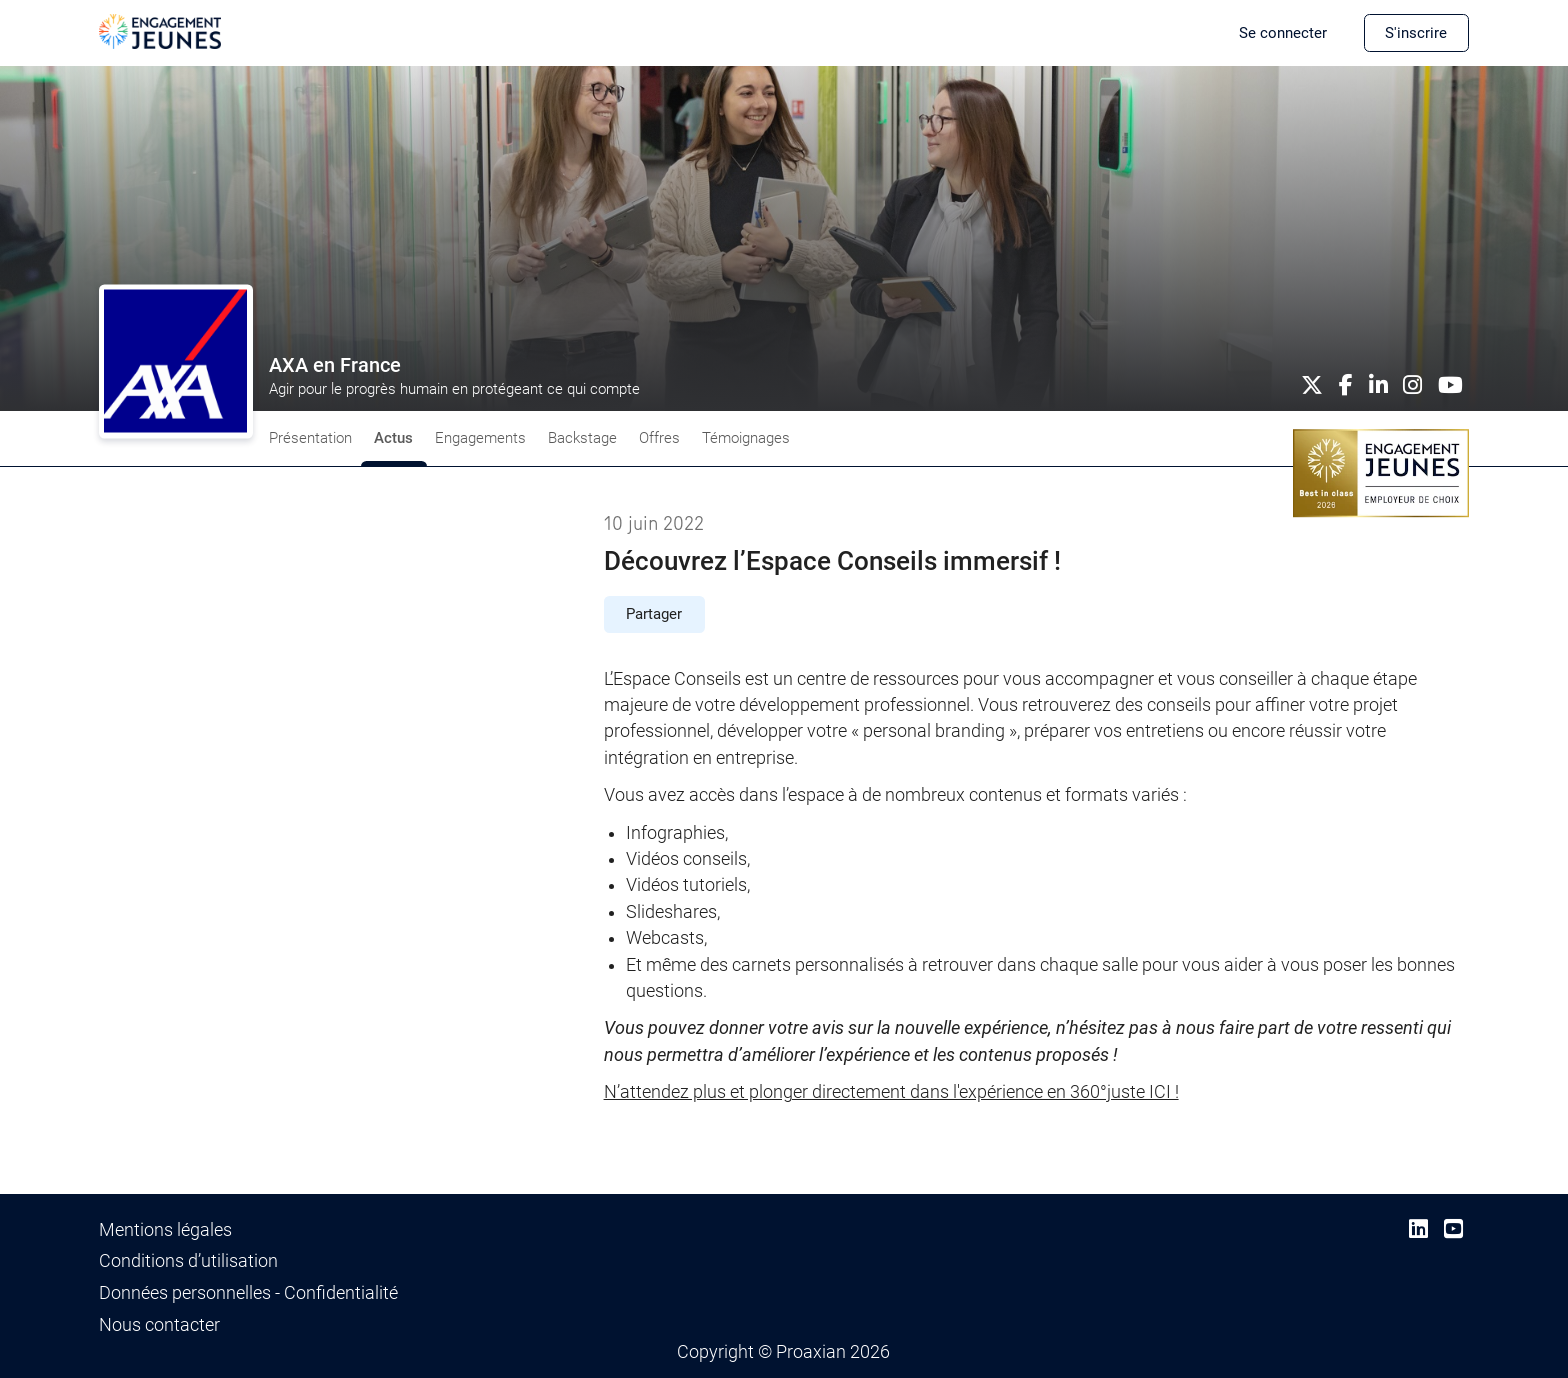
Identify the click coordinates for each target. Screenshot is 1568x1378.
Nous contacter (159, 1325)
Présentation (310, 438)
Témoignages (746, 438)
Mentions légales (165, 1230)
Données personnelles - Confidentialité (248, 1293)
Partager (654, 614)
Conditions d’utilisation (188, 1261)
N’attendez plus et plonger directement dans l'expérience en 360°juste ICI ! (891, 1092)
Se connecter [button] (1283, 33)
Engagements (480, 438)
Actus (393, 438)
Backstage (582, 438)
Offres (659, 438)
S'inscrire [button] (1416, 33)
